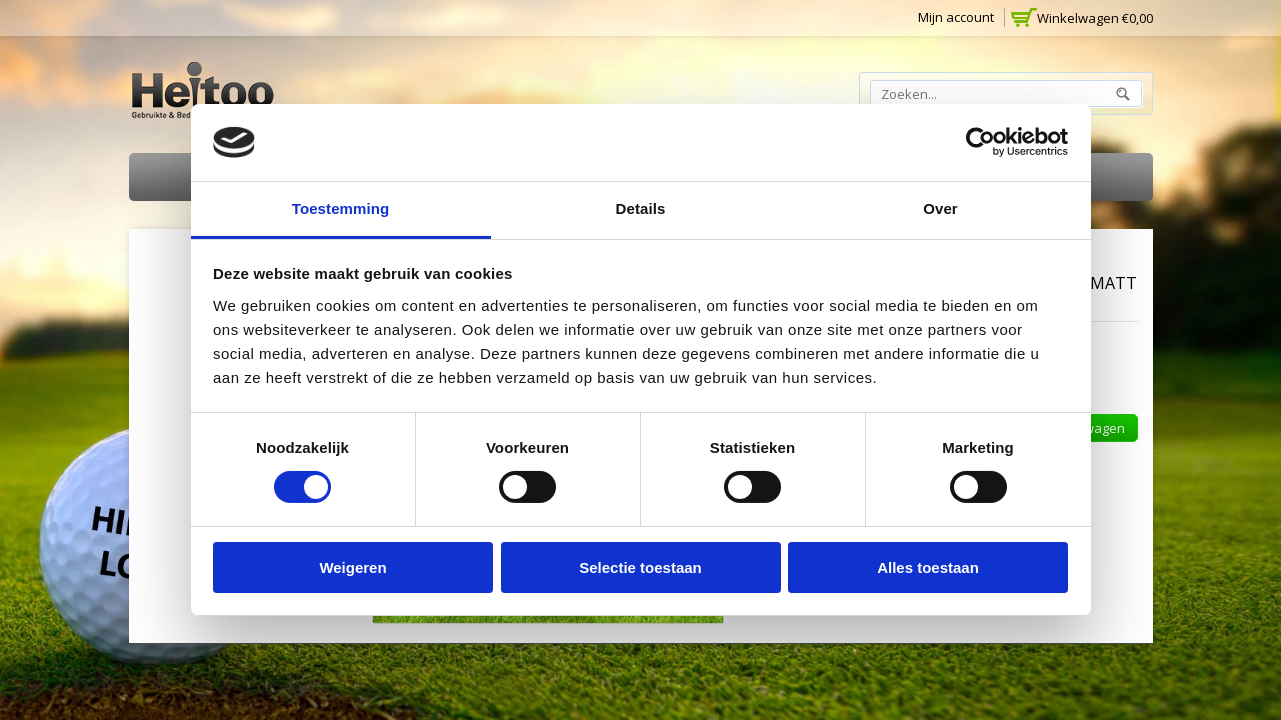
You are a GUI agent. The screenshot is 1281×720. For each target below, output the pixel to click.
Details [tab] (641, 208)
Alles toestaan (928, 567)
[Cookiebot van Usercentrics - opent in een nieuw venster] (980, 142)
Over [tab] (940, 208)
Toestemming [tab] (341, 208)
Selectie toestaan (640, 567)
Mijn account (956, 17)
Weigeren (352, 567)
